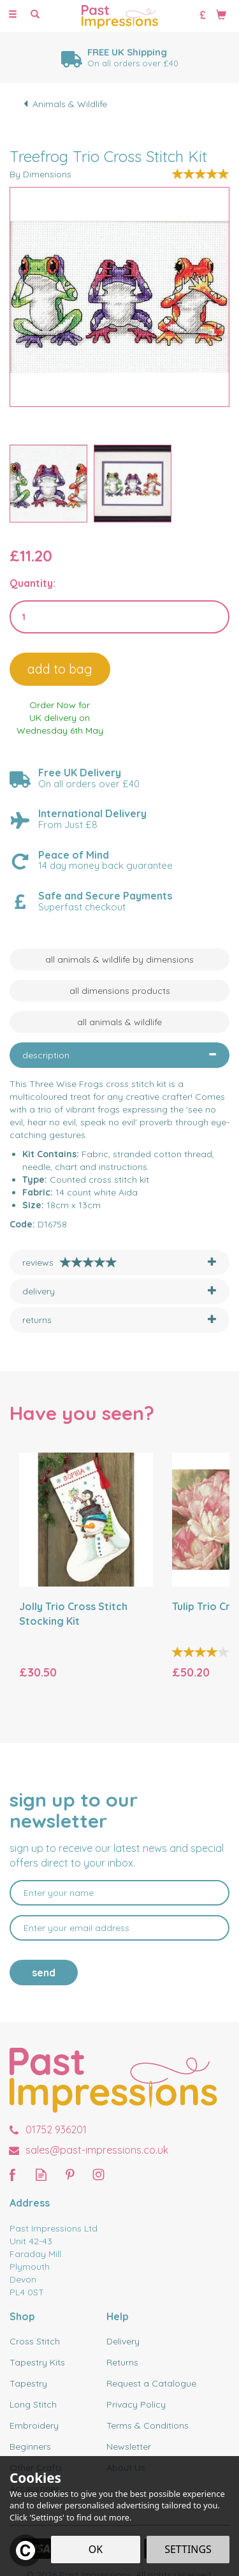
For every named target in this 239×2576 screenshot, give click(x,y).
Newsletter (128, 2446)
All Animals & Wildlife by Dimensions (119, 959)
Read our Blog (41, 2174)
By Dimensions (40, 174)
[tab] (119, 1055)
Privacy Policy (136, 2404)
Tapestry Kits (37, 2362)
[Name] (119, 1893)
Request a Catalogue (151, 2383)
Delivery (123, 2341)
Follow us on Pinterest (70, 2174)
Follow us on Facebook (12, 2174)
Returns (122, 2362)
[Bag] (221, 14)
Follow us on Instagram (98, 2174)
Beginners (30, 2446)
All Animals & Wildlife (119, 1022)
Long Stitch (33, 2404)
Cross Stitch (35, 2341)
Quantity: (32, 583)
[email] (119, 1928)
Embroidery (34, 2425)
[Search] (35, 14)
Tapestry (28, 2383)
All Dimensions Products (119, 990)
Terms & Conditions (147, 2425)
